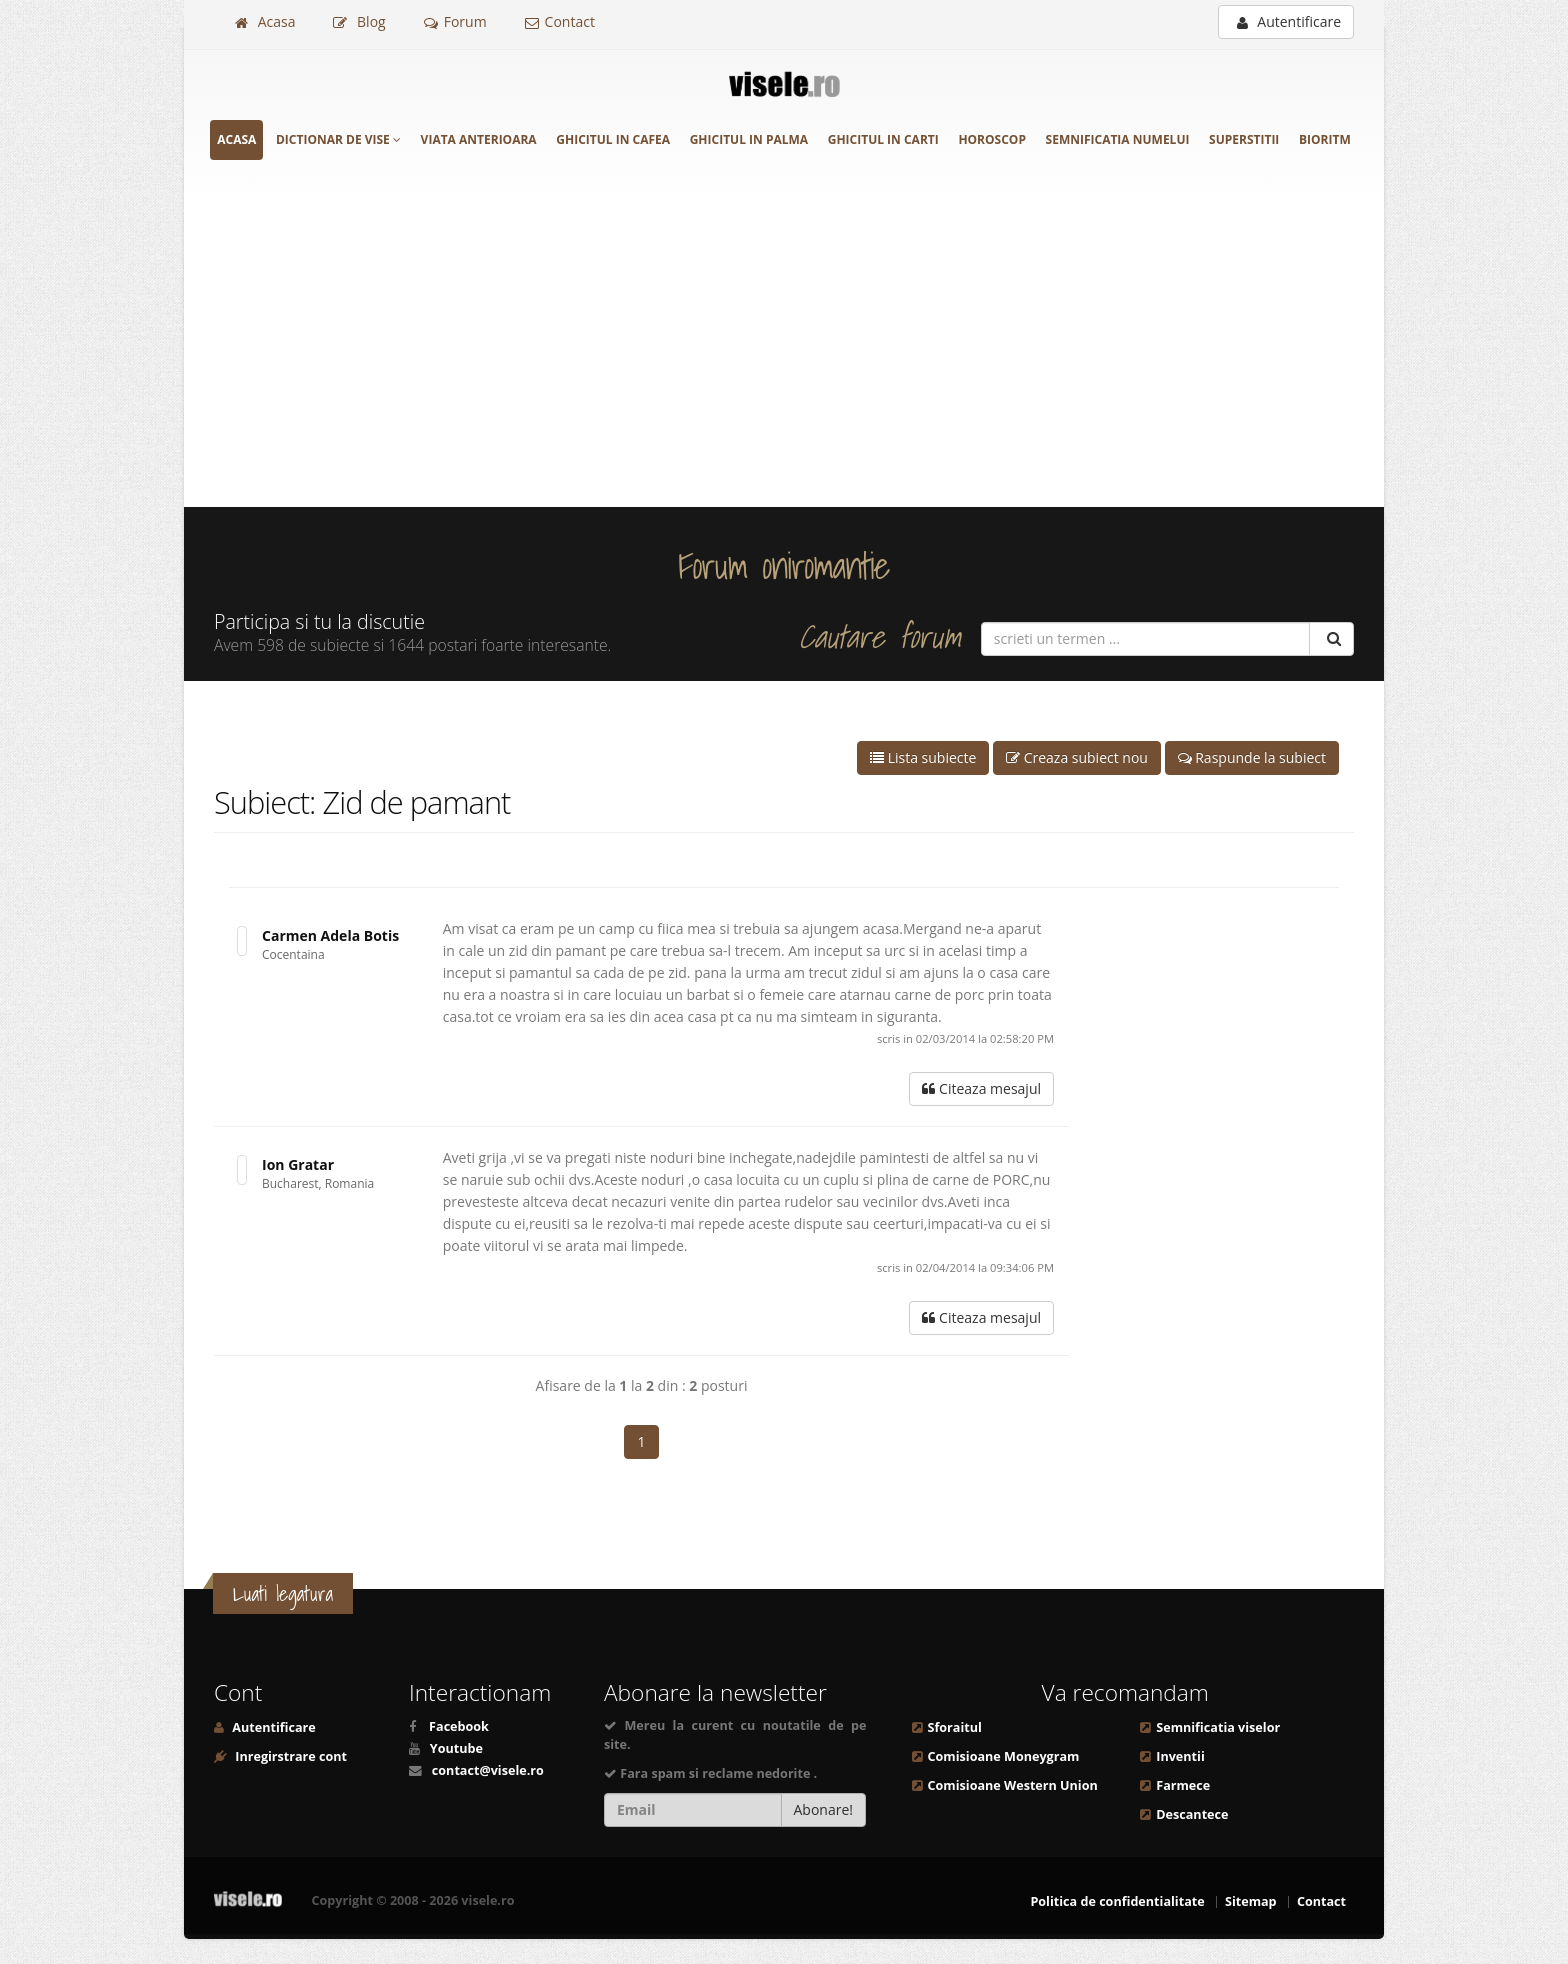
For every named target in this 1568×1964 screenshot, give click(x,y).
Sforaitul (955, 1727)
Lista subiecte (923, 757)
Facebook (459, 1726)
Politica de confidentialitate (1117, 1901)
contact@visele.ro (488, 1770)
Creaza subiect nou (1077, 757)
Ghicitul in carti (883, 139)
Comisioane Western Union (1013, 1785)
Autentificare (1289, 21)
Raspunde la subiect (1252, 757)
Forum (455, 21)
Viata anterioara (479, 139)
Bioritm (1325, 139)
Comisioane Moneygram (1004, 1756)
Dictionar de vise (338, 139)
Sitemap (1251, 1901)
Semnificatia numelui (1118, 139)
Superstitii (1244, 139)
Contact (560, 21)
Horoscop (992, 139)
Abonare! (824, 1809)
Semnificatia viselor (1218, 1727)
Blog (359, 21)
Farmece (1183, 1785)
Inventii (1180, 1756)
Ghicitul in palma (749, 139)
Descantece (1192, 1814)
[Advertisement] (784, 357)
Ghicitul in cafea (613, 139)
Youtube (456, 1748)
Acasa (265, 21)
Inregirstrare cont (289, 1756)
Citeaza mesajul (981, 1088)
